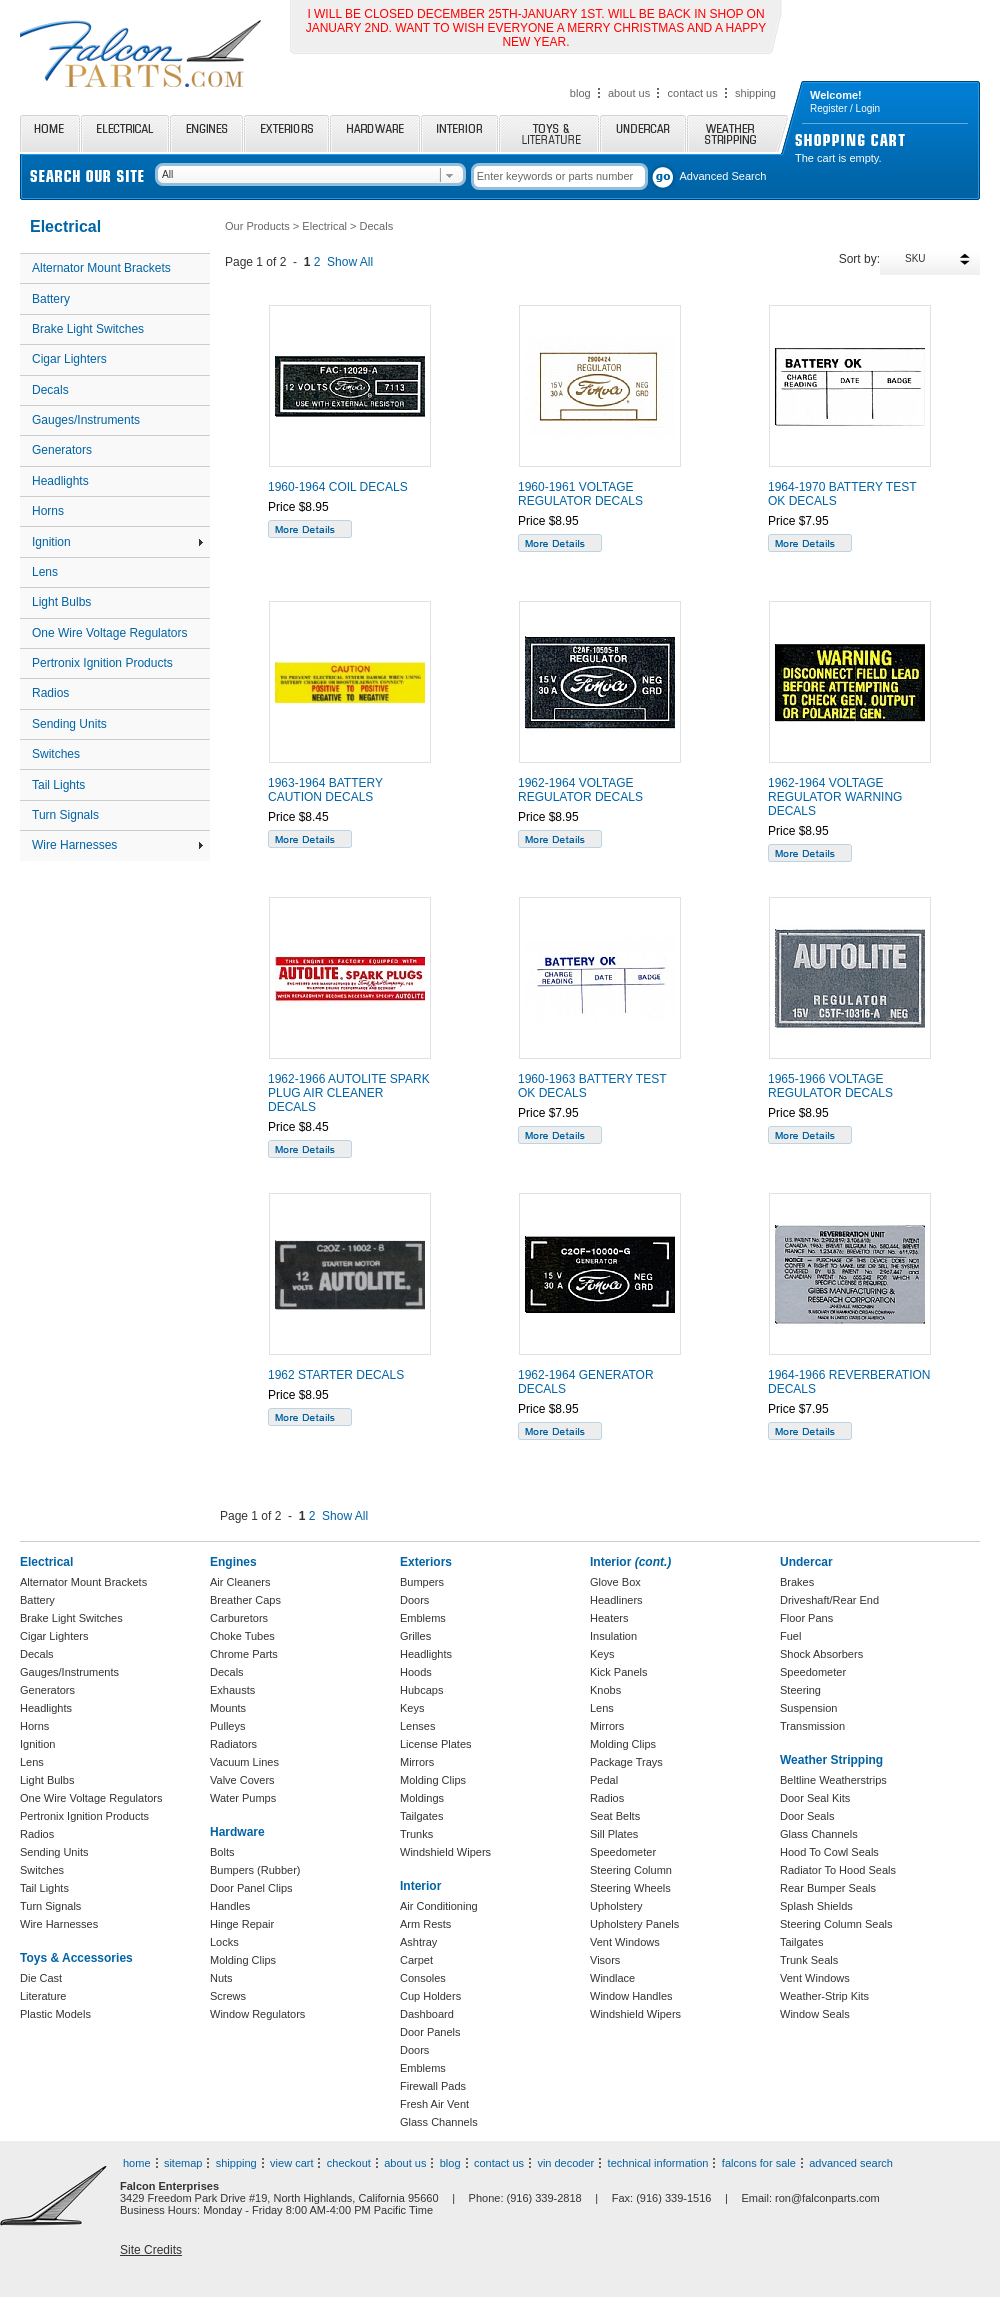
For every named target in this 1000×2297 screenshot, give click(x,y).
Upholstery (616, 1906)
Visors (605, 1960)
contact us (693, 93)
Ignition (117, 542)
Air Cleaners (240, 1582)
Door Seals (807, 1816)
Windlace (612, 1978)
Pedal (604, 1780)
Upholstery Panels (634, 1924)
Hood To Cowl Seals (829, 1852)
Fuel (790, 1636)
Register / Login (845, 108)
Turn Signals (65, 815)
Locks (224, 1942)
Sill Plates (614, 1834)
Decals (50, 390)
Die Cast (41, 1978)
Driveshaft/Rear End (829, 1600)
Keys (412, 1708)
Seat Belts (615, 1816)
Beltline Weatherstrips (833, 1780)
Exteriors (286, 133)
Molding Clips (243, 1960)
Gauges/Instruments (86, 420)
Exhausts (232, 1690)
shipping (755, 93)
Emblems (423, 1618)
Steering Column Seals (836, 1924)
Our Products (257, 226)
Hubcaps (421, 1690)
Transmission (812, 1726)
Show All (350, 262)
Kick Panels (618, 1672)
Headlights (60, 481)
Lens (45, 572)
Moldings (422, 1798)
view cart (291, 2163)
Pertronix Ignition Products (102, 663)
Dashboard (427, 2014)
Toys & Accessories (76, 1958)
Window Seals (815, 2014)
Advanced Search (723, 176)
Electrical (125, 133)
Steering (800, 1690)
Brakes (797, 1582)
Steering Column (631, 1870)
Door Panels (430, 2032)
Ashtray (418, 1942)
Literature (43, 1996)
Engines (206, 133)
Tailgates (421, 1816)
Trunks (416, 1834)
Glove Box (615, 1582)
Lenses (417, 1726)
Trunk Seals (809, 1960)
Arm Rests (425, 1924)
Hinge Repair (242, 1924)
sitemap (183, 2163)
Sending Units (69, 724)
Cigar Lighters (69, 359)
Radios (50, 693)
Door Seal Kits (815, 1798)
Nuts (221, 1978)
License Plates (436, 1744)
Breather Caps (245, 1600)
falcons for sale (759, 2163)
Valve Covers (242, 1780)
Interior (459, 133)
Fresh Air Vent (434, 2104)
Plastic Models (55, 2014)
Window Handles (631, 1996)
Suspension (809, 1708)
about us (629, 93)
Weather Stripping (737, 133)
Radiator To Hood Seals (838, 1870)
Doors (414, 1600)
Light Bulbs (61, 602)
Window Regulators (257, 2014)
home (137, 2163)
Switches (56, 754)
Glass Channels (439, 2122)
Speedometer (623, 1852)
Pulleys (227, 1726)
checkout (349, 2163)
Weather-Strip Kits (824, 1996)
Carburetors (239, 1618)
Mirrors (417, 1762)
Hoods (416, 1672)
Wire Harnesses (117, 845)
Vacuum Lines (244, 1762)
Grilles (415, 1636)
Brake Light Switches (88, 329)
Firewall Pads (433, 2086)
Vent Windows (625, 1942)
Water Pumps (243, 1798)
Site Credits (151, 2250)
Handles (230, 1906)
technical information (658, 2163)
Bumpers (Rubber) (255, 1870)
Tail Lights (58, 785)
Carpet (416, 1960)
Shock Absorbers (821, 1654)
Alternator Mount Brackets (101, 268)
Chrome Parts (244, 1654)
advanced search (851, 2163)
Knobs (605, 1690)
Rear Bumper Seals (828, 1888)
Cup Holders (430, 1996)
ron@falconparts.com (827, 2198)
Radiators (233, 1744)
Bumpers (422, 1582)
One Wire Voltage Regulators (109, 633)
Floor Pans (806, 1618)
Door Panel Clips (251, 1888)
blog (580, 93)
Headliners (616, 1600)
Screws (228, 1996)
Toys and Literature (549, 133)
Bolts (222, 1852)
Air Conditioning (439, 1906)
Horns (48, 511)
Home (50, 133)
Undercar (643, 133)
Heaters (609, 1618)
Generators (62, 450)
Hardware (375, 133)
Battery (51, 299)
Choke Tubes (242, 1636)
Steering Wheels (630, 1888)
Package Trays (626, 1762)
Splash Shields (816, 1906)
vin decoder (565, 2163)
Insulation (613, 1636)
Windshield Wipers (445, 1852)
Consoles (423, 1978)
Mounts (228, 1708)
